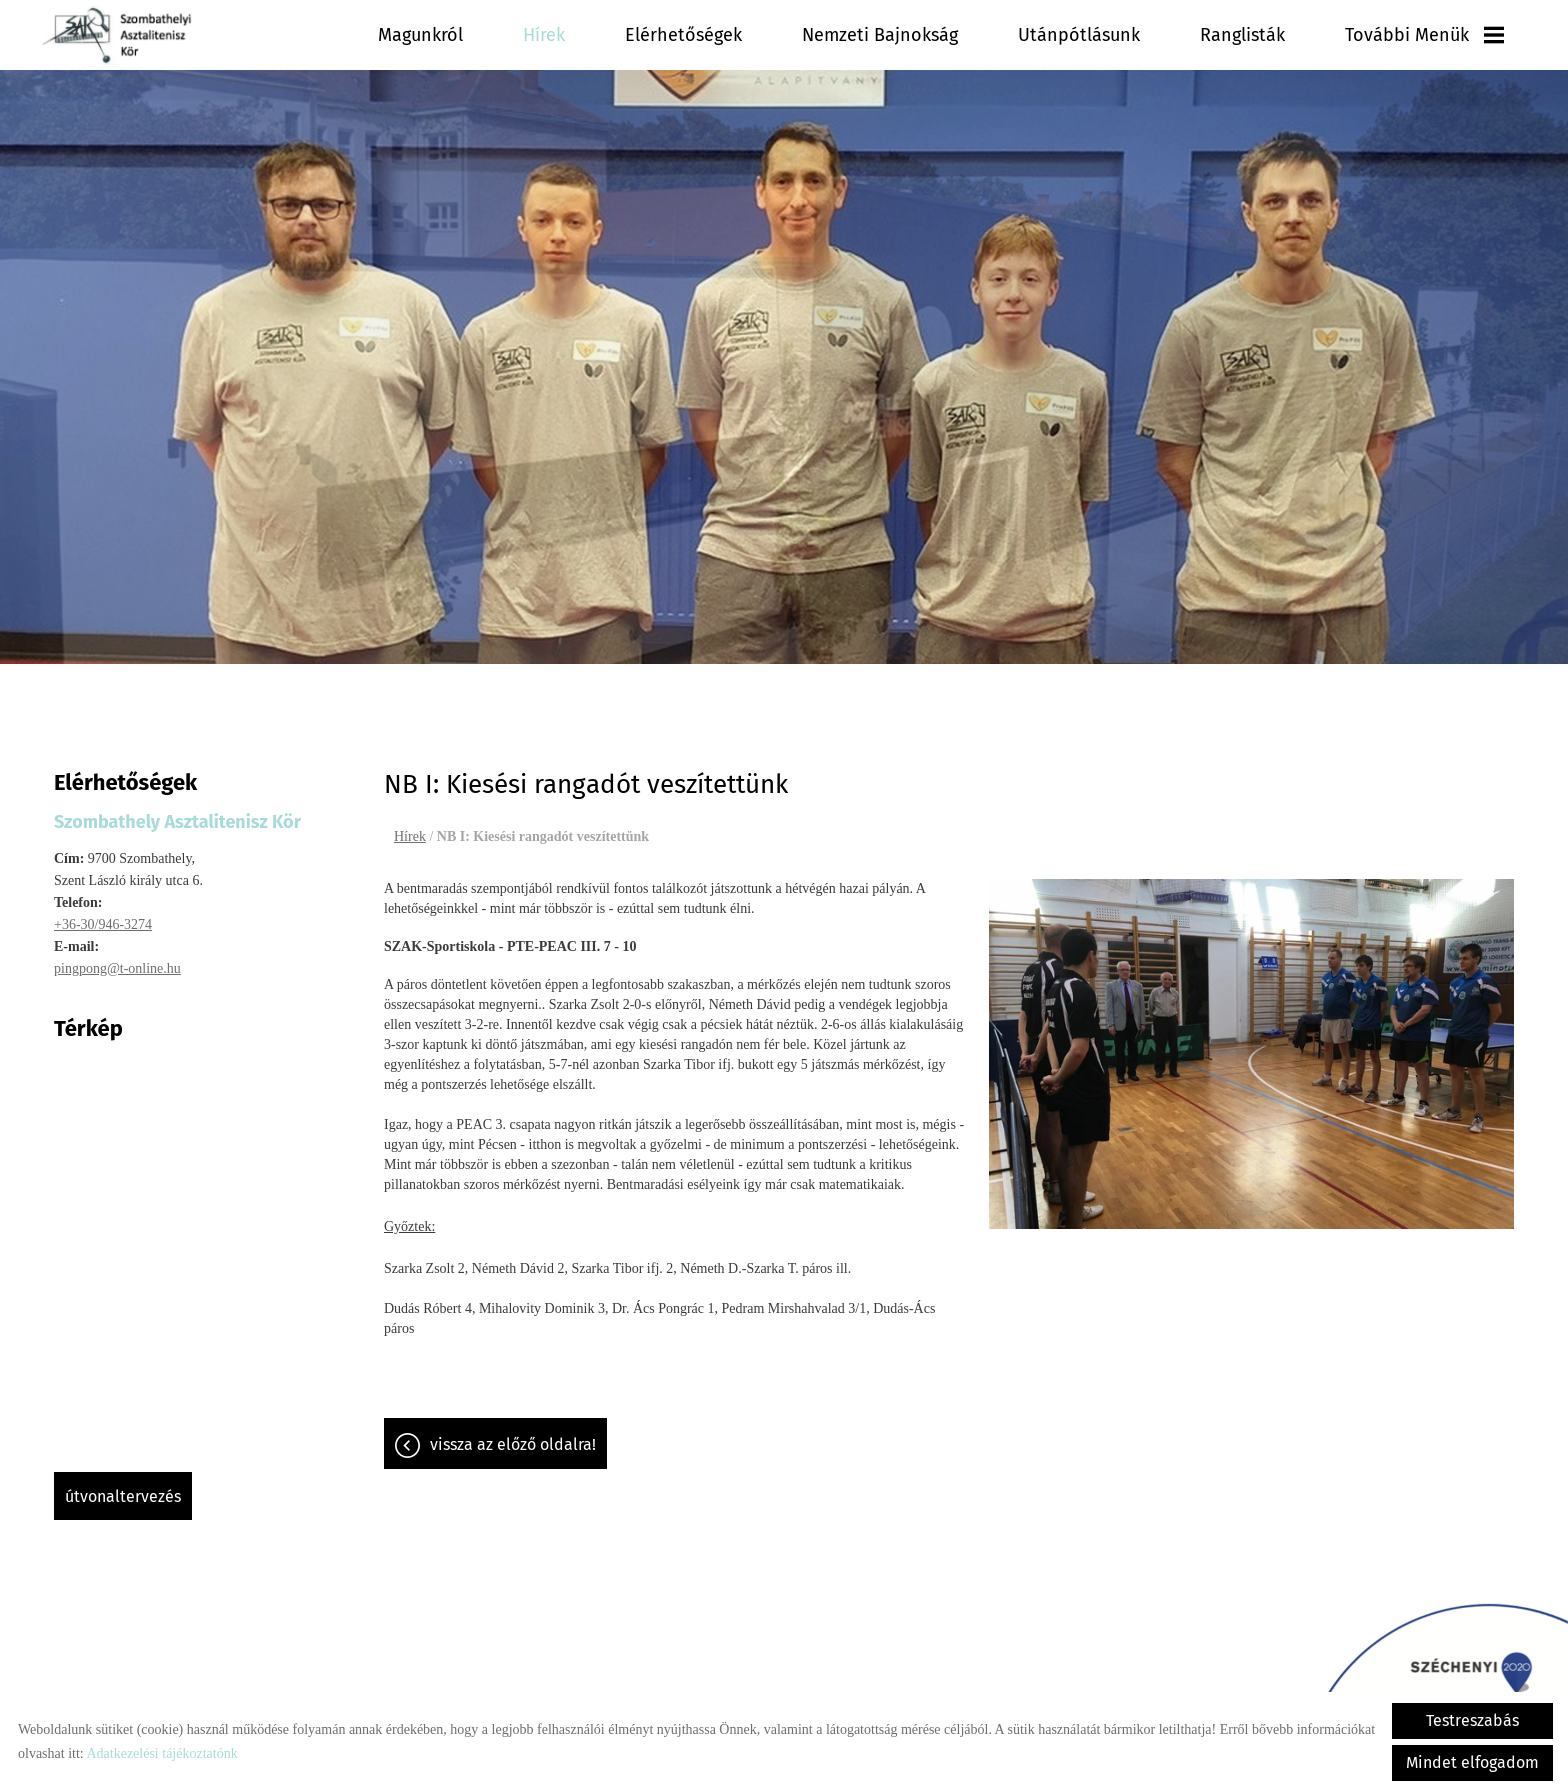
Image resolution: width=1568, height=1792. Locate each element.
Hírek (669, 35)
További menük (1436, 35)
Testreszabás (1472, 1720)
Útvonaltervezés (123, 1486)
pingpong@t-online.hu (117, 958)
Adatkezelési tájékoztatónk (161, 1753)
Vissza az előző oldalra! (513, 1434)
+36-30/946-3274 (103, 914)
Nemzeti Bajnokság (961, 35)
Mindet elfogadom (1472, 1762)
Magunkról (558, 35)
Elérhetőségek (791, 35)
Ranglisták (1275, 35)
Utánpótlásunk (1133, 35)
